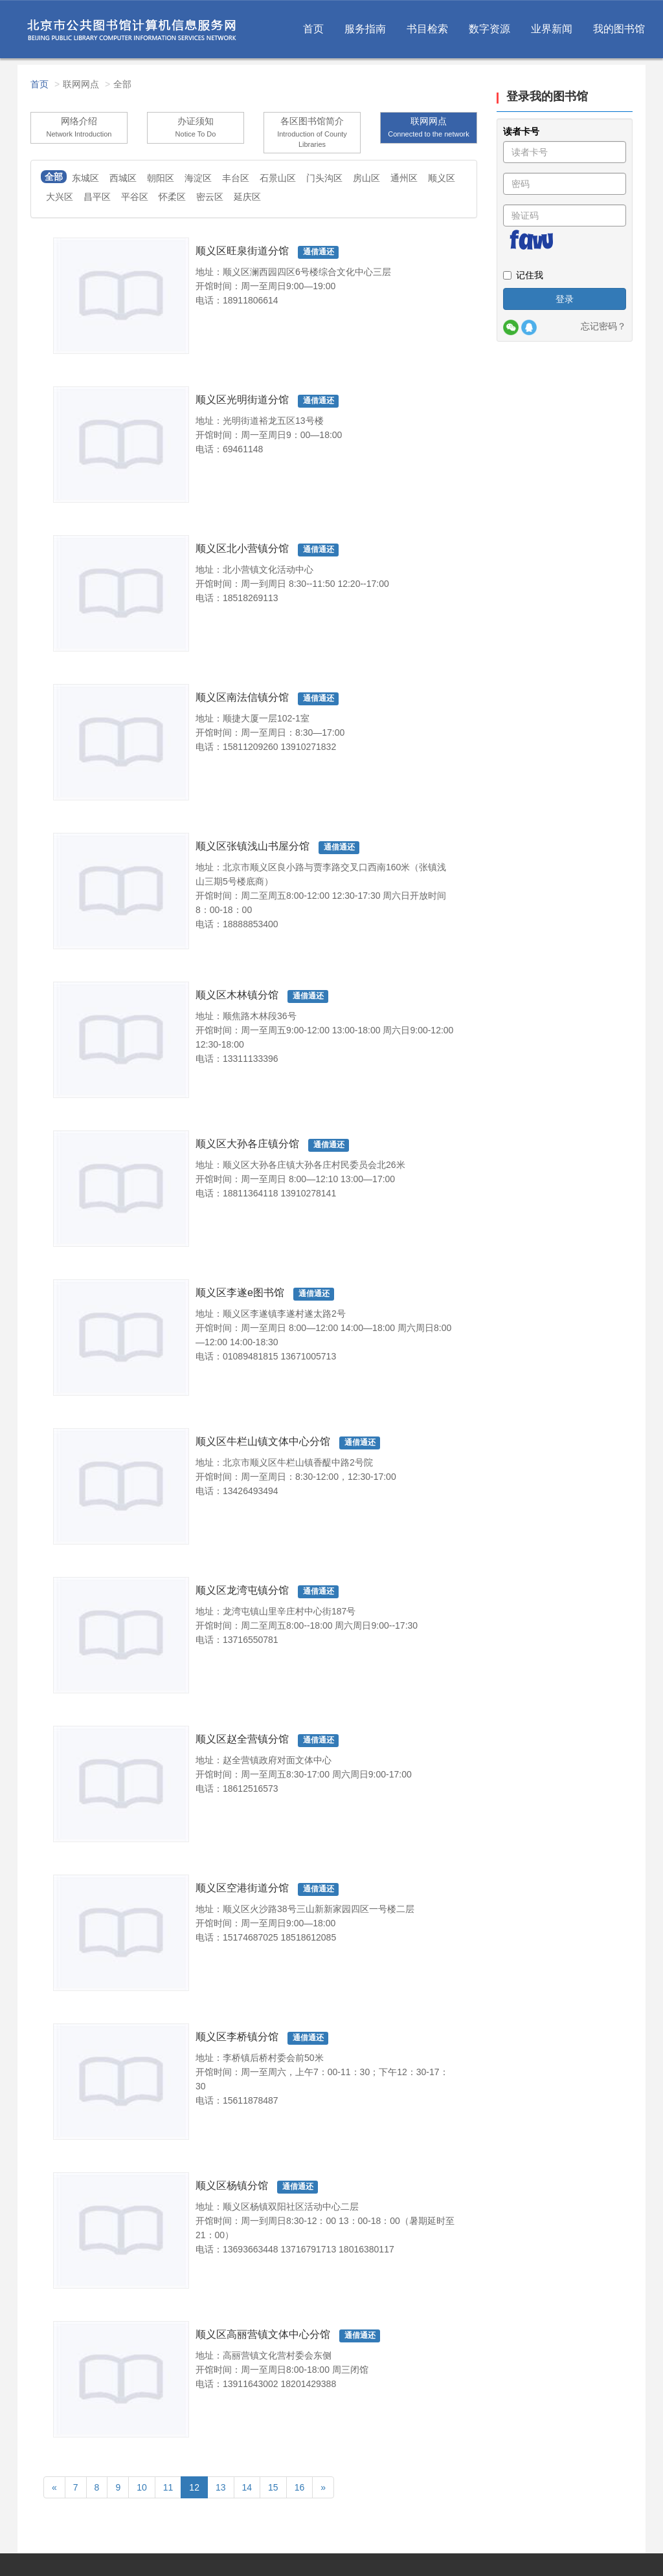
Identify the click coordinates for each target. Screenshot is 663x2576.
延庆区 (247, 197)
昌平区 (97, 197)
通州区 (404, 178)
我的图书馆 (619, 28)
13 (221, 2487)
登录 (565, 299)
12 (194, 2487)
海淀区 (198, 178)
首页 (313, 28)
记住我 (523, 275)
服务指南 (365, 28)
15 (273, 2487)
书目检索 (427, 28)
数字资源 (489, 28)
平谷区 (134, 197)
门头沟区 (324, 178)
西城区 (123, 178)
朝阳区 (160, 178)
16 (300, 2487)
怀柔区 (172, 197)
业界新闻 (551, 28)
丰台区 (235, 178)
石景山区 (278, 178)
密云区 (209, 197)
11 (168, 2487)
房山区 (366, 178)
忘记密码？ (603, 326)
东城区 (85, 178)
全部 (54, 176)
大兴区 (59, 197)
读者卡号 (521, 131)
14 (247, 2487)
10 (142, 2487)
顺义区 (441, 178)
